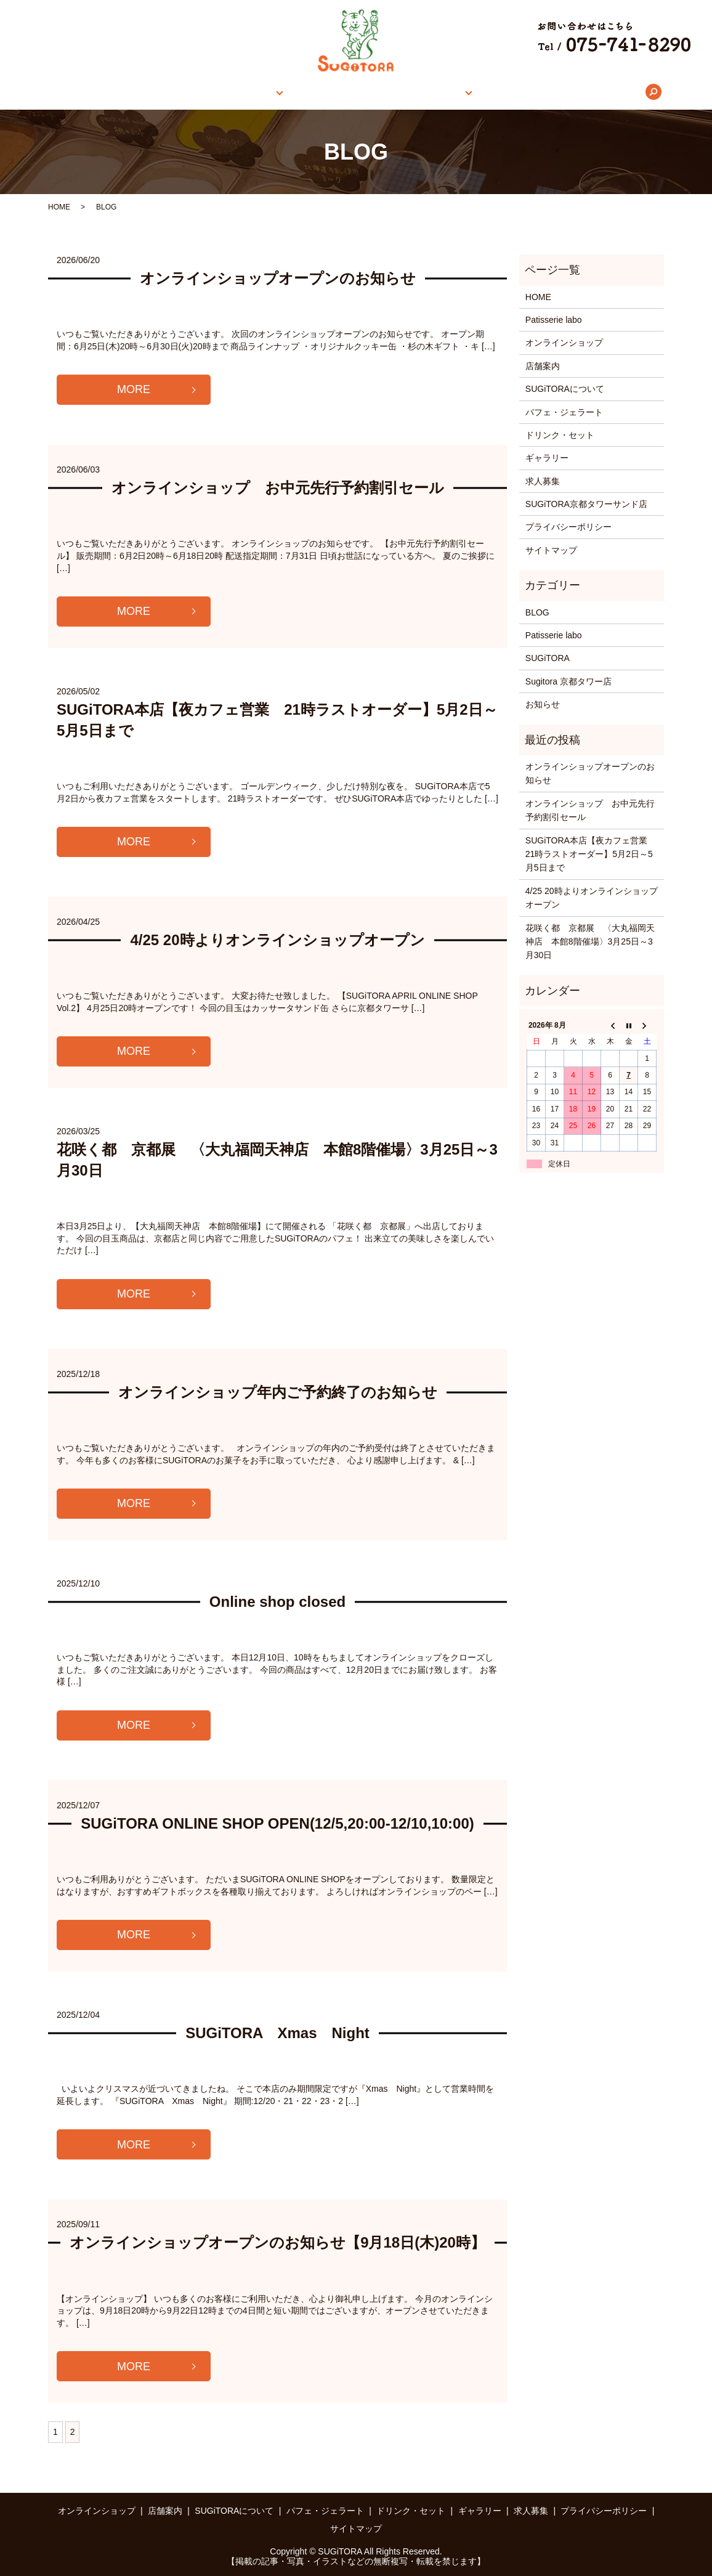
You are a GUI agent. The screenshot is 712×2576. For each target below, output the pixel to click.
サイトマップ (551, 550)
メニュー (427, 92)
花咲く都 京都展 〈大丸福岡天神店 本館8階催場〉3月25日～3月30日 (590, 942)
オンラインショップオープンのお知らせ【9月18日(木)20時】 (277, 2242)
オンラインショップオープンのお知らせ (278, 278)
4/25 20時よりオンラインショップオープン (277, 940)
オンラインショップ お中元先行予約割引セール (277, 487)
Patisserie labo (553, 320)
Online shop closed (277, 1601)
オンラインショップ (186, 92)
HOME (114, 92)
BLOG (537, 612)
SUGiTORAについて (349, 92)
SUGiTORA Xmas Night (277, 2033)
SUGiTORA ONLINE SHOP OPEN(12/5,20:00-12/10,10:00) (277, 1823)
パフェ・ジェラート (564, 412)
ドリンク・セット (559, 435)
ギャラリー (495, 92)
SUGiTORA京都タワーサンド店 (586, 504)
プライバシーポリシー (568, 527)
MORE (133, 389)
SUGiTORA (547, 658)
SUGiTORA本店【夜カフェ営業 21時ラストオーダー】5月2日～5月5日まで (590, 854)
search (602, 92)
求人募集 (555, 92)
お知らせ (542, 704)
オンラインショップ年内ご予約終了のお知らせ (277, 1392)
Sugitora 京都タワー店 (568, 681)
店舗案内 (263, 92)
